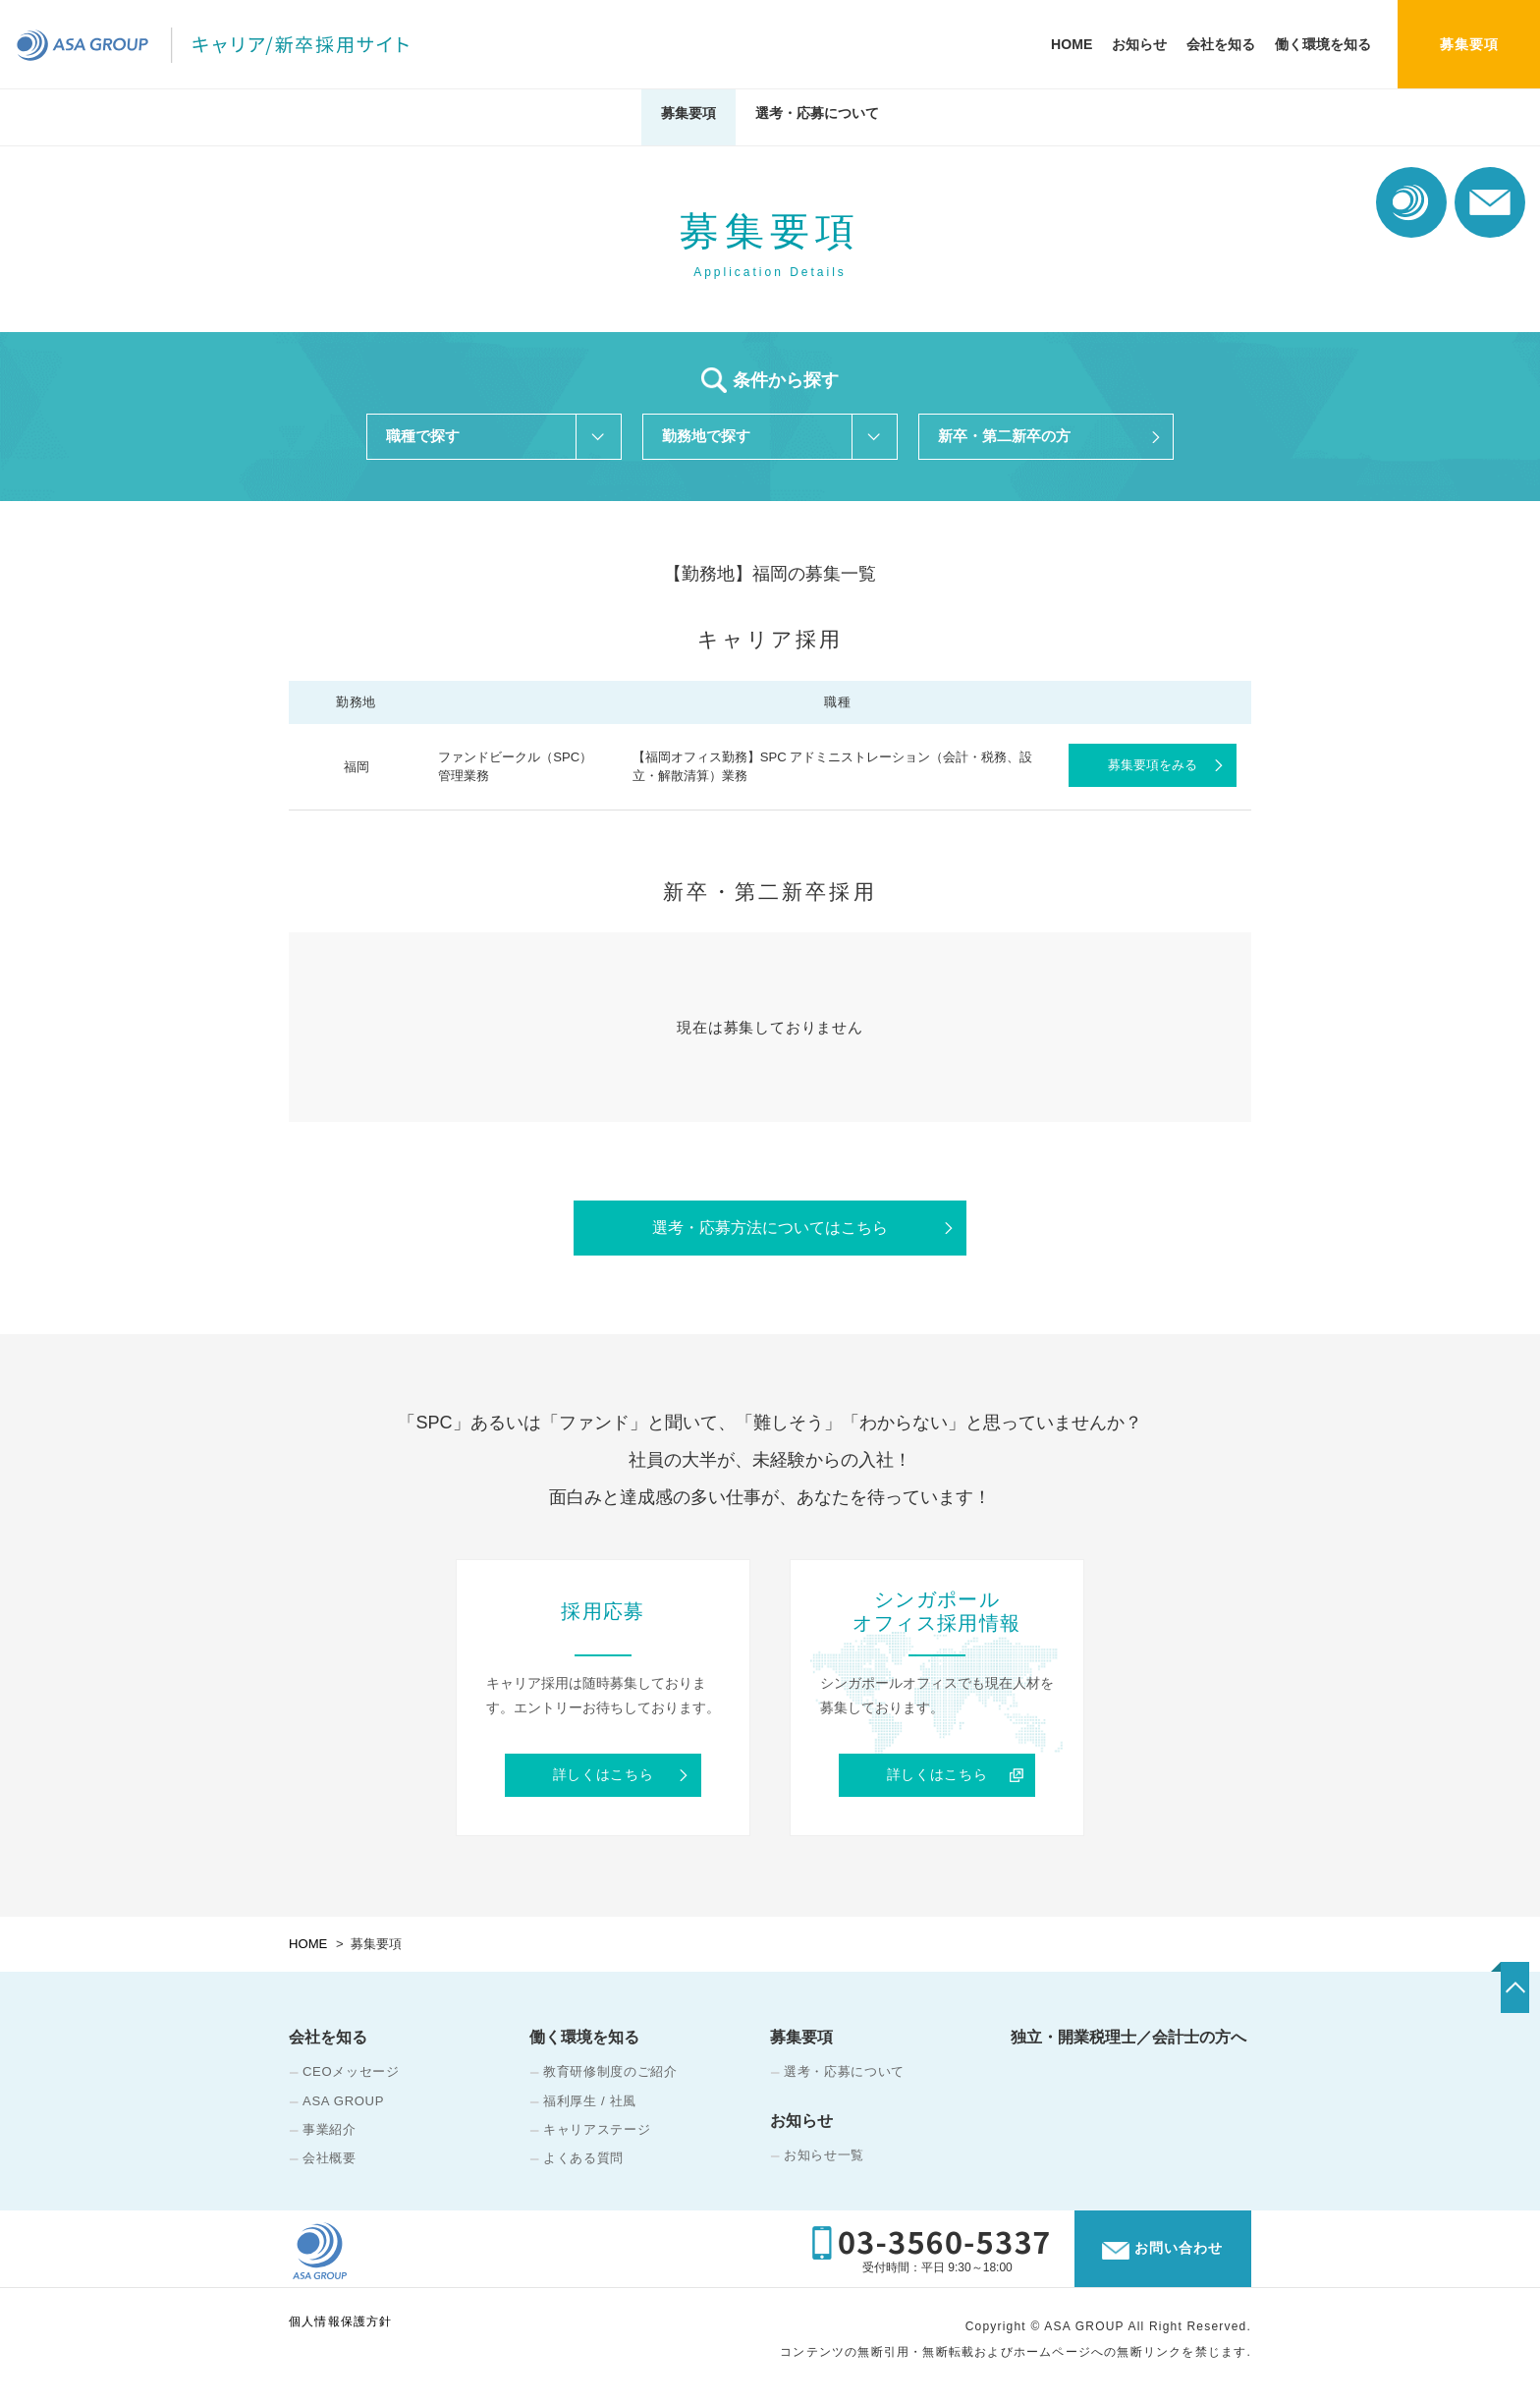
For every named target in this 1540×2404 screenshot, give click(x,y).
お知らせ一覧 (824, 2165)
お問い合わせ (1490, 202)
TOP (1468, 2006)
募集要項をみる (1152, 769)
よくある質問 (583, 2168)
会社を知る (1220, 44)
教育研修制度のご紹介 (610, 2083)
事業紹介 (329, 2140)
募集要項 (688, 121)
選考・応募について (817, 121)
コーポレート (1411, 202)
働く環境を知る (1323, 44)
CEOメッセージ (351, 2083)
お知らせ (1139, 44)
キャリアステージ (596, 2140)
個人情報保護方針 (341, 2338)
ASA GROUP (343, 2111)
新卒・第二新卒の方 (1004, 437)
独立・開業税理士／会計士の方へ (1128, 2049)
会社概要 (329, 2168)
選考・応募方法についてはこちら (770, 1234)
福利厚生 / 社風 (589, 2111)
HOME (1071, 44)
